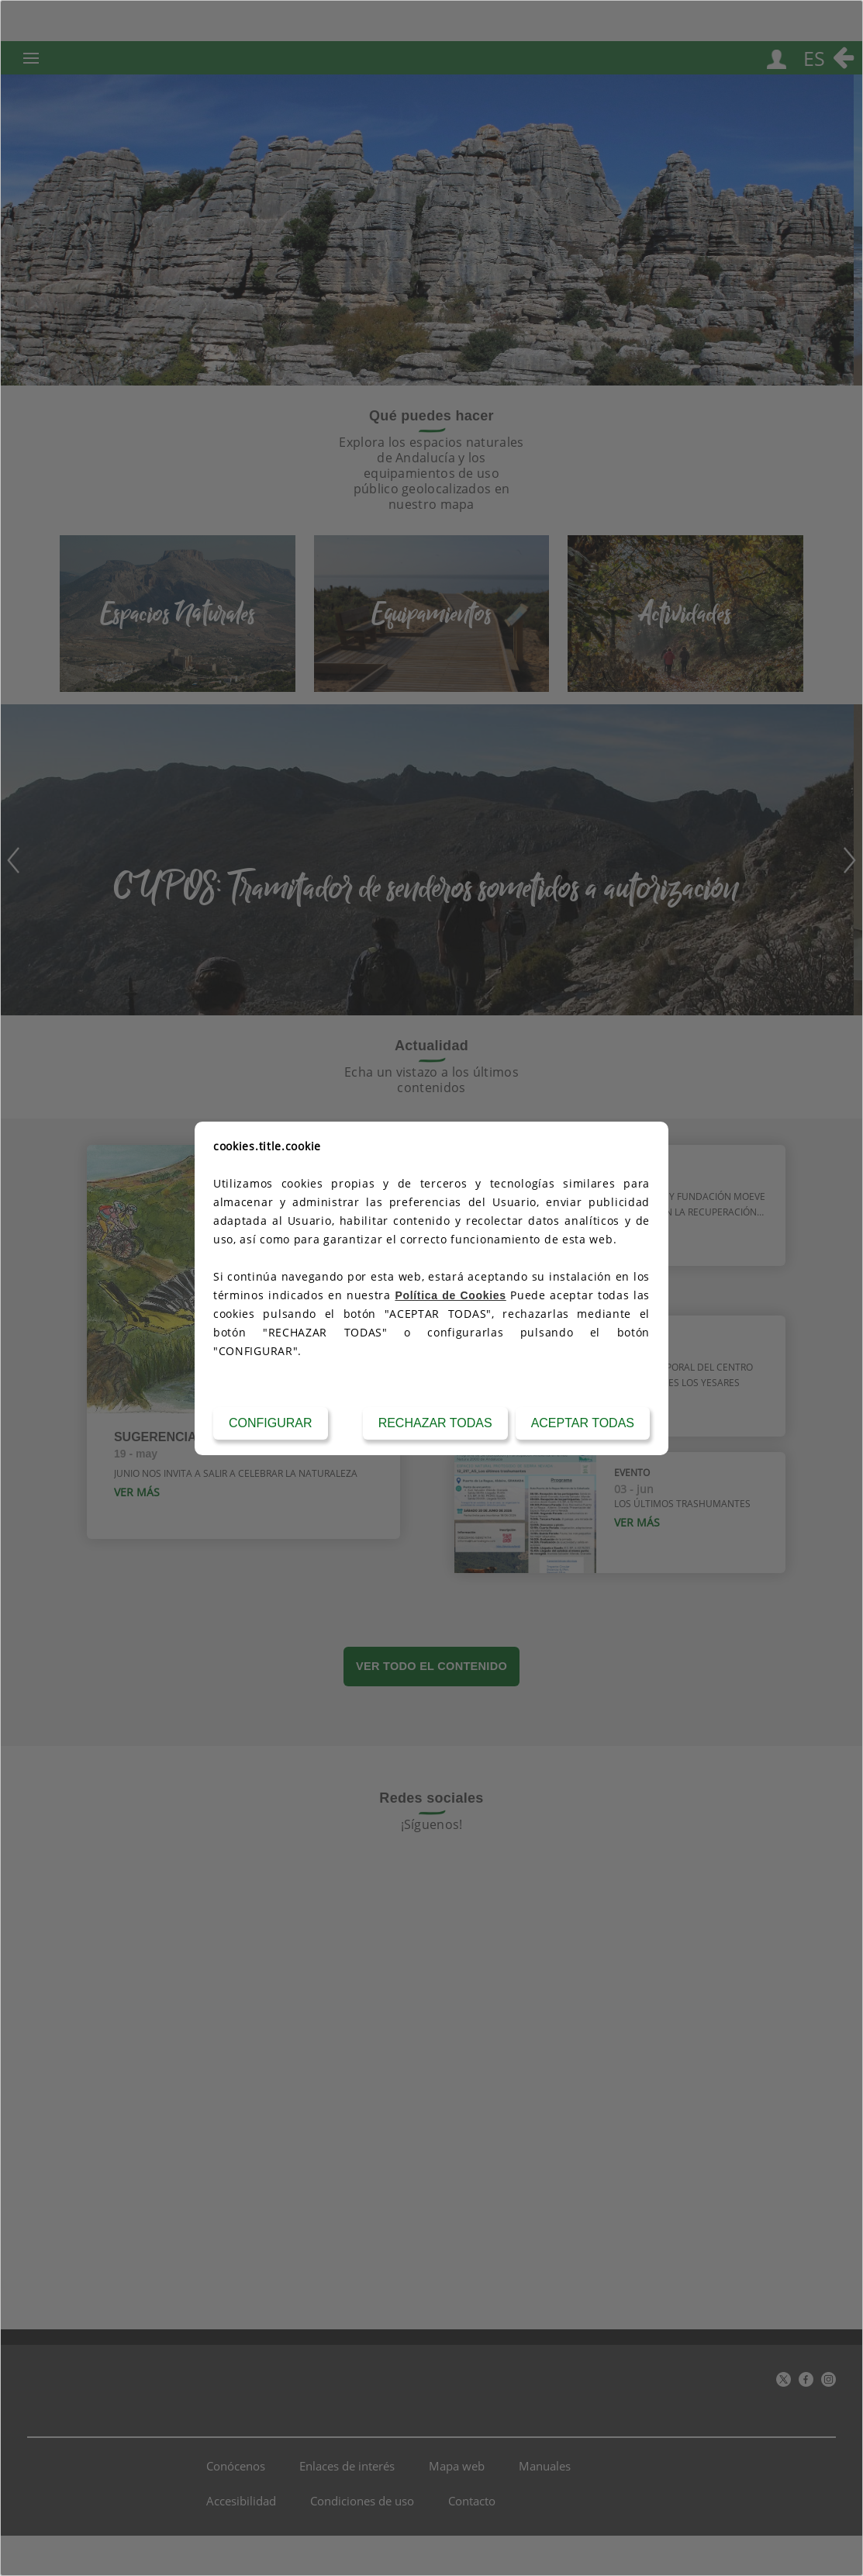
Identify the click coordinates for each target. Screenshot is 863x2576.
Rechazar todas (435, 1423)
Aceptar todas (582, 1423)
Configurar (270, 1423)
